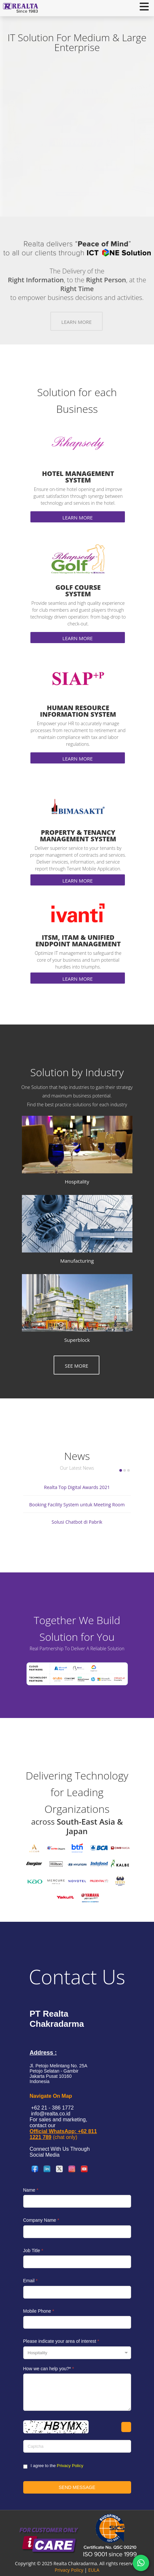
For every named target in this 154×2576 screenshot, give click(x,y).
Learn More (76, 322)
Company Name (41, 2220)
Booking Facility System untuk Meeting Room (77, 1504)
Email (30, 2280)
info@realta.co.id (50, 2113)
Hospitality (77, 1181)
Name (31, 2190)
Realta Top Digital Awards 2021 (77, 1487)
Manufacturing (77, 1260)
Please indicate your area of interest (61, 2341)
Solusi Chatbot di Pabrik (77, 1522)
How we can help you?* (48, 2368)
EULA (93, 2570)
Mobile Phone (38, 2311)
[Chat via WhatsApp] (141, 2563)
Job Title (33, 2250)
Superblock (77, 1340)
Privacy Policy (70, 2465)
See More (76, 1365)
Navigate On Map (51, 2096)
